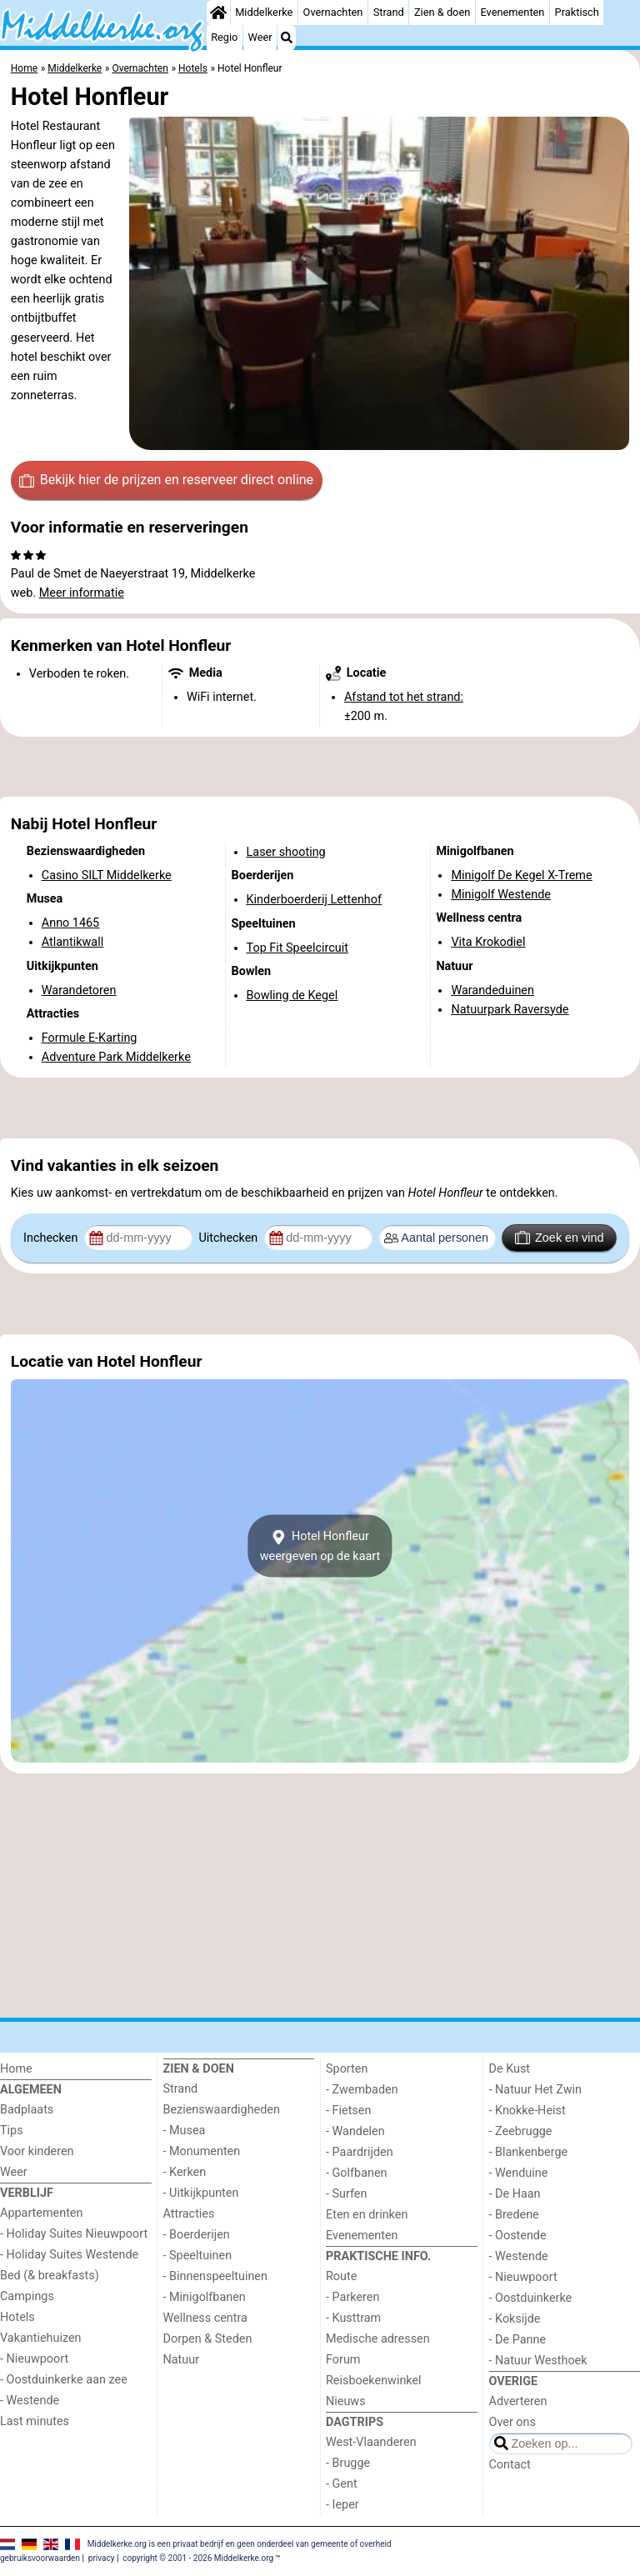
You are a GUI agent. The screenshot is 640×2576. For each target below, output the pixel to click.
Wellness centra (205, 2318)
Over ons (512, 2422)
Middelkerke (263, 12)
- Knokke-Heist (527, 2110)
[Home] (218, 12)
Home (16, 2069)
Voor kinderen (37, 2151)
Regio (224, 37)
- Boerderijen (196, 2235)
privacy (101, 2558)
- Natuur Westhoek (538, 2360)
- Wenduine (518, 2173)
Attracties (189, 2214)
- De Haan (515, 2194)
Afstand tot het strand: (403, 697)
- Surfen (346, 2194)
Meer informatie (81, 593)
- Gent (342, 2484)
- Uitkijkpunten (201, 2193)
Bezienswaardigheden (221, 2110)
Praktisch (577, 12)
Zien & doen (442, 12)
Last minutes (34, 2421)
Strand (388, 12)
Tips (11, 2130)
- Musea (184, 2130)
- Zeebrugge (520, 2131)
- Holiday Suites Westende (69, 2255)
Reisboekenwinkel (374, 2380)
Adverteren (518, 2401)
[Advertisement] (320, 767)
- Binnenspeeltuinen (215, 2276)
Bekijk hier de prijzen (166, 480)
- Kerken (185, 2172)
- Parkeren (352, 2297)
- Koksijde (515, 2319)
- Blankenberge (528, 2152)
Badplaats (26, 2110)
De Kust (510, 2069)
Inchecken (52, 1238)
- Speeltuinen (197, 2255)
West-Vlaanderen (371, 2442)
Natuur (181, 2360)
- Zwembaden (362, 2090)
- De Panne (518, 2340)
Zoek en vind (559, 1237)
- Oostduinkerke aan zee (64, 2380)
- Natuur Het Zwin (535, 2090)
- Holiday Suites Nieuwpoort (74, 2234)
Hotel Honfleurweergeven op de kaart (320, 1546)
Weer (260, 37)
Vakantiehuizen (41, 2338)
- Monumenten (202, 2151)
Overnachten (333, 12)
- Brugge (348, 2463)
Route (341, 2276)
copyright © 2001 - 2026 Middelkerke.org (197, 2558)
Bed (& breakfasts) (49, 2275)
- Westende (29, 2400)
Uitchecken (229, 1238)
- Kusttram (353, 2318)
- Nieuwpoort (34, 2359)
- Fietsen (348, 2110)
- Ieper (342, 2505)
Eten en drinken (367, 2215)
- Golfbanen (357, 2173)
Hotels (17, 2317)
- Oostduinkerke (530, 2298)
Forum (343, 2360)
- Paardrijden (359, 2152)
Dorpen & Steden (207, 2339)
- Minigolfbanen (204, 2297)
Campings (27, 2296)
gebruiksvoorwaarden (40, 2558)
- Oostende (518, 2235)
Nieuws (346, 2401)
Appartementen (41, 2213)
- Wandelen (355, 2131)
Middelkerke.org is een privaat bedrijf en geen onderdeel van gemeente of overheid (240, 2543)
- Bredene (514, 2215)
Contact (510, 2465)
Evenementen (512, 12)
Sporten (347, 2069)
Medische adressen (378, 2339)
